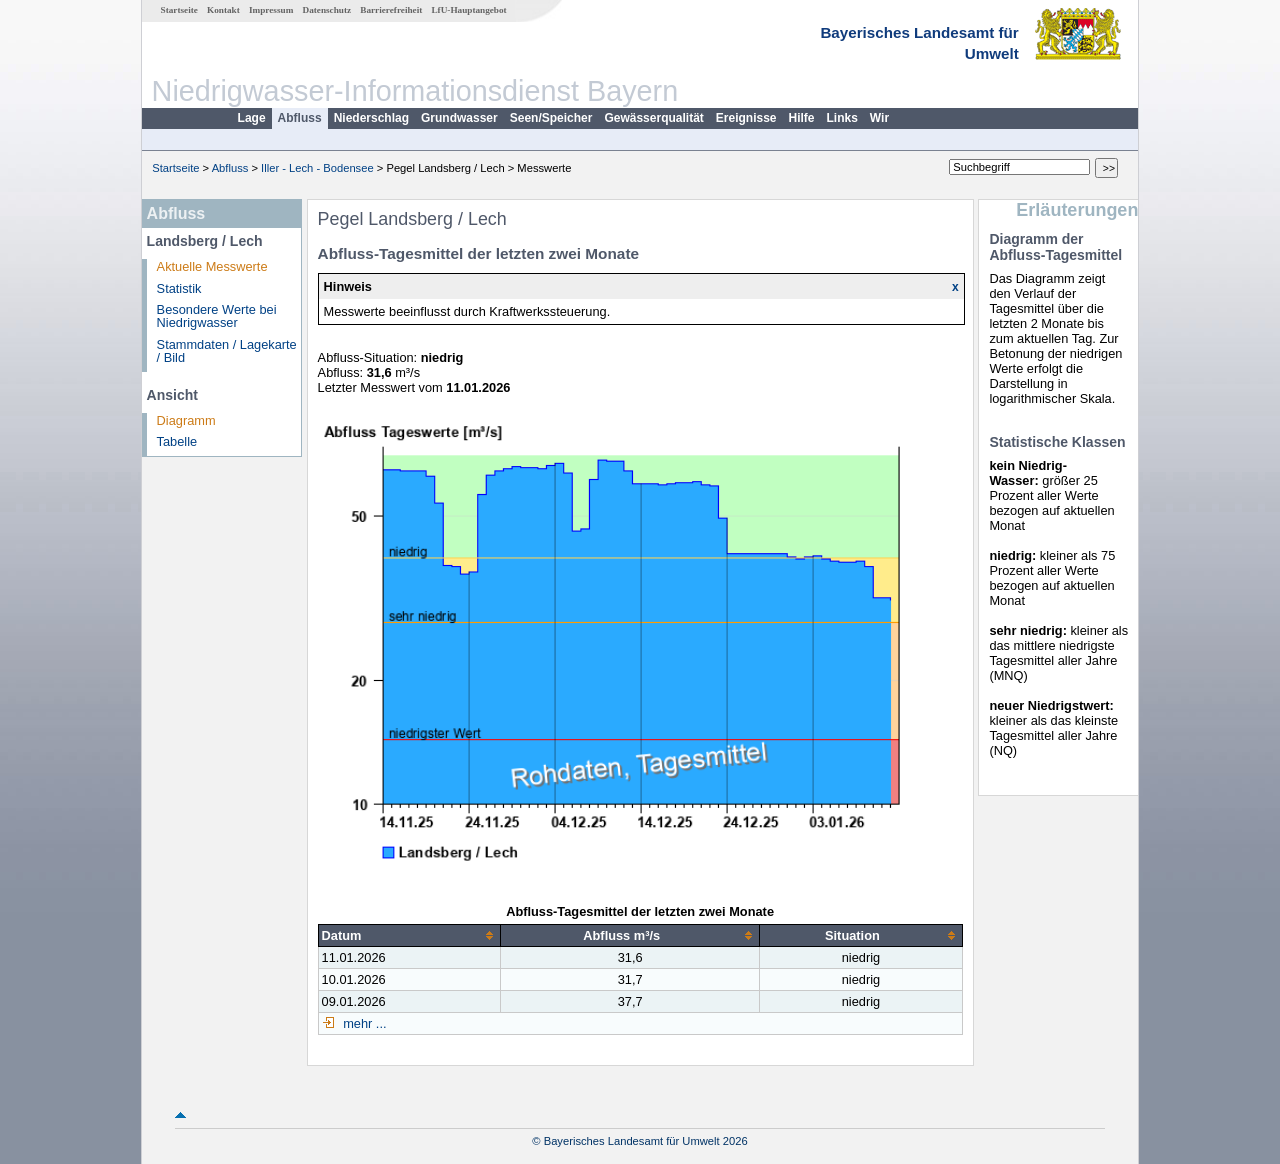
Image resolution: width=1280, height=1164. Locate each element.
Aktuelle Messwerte (212, 266)
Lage (252, 118)
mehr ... (363, 1023)
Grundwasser (459, 118)
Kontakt (223, 10)
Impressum (271, 10)
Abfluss (300, 118)
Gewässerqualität (653, 118)
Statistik (179, 288)
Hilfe (802, 118)
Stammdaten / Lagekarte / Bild (227, 351)
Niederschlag (371, 118)
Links (842, 118)
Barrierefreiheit (391, 10)
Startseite (179, 10)
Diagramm (186, 420)
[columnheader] (409, 935)
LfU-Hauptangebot (468, 10)
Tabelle (177, 441)
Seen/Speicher (551, 118)
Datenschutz (327, 10)
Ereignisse (746, 118)
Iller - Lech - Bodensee (317, 168)
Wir (879, 118)
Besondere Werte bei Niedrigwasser (217, 316)
